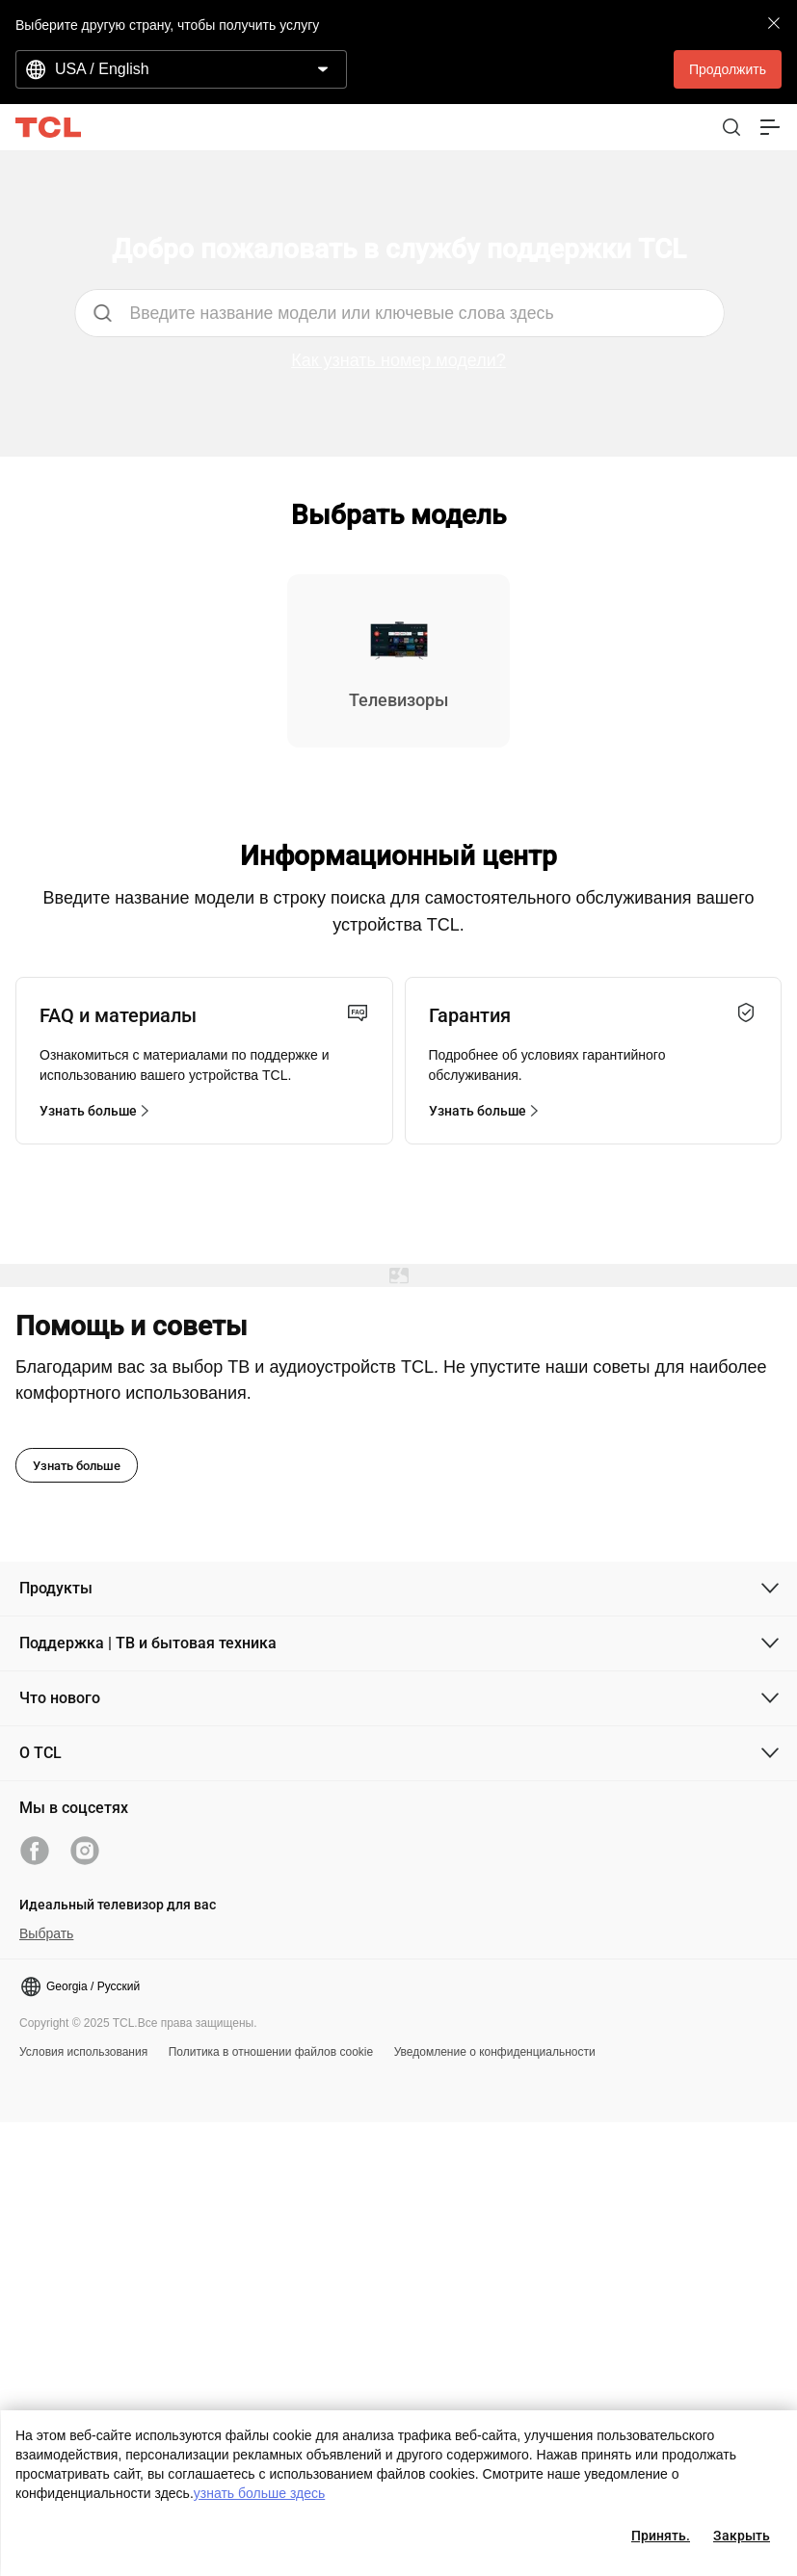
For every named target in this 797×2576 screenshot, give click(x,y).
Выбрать (46, 1933)
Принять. (660, 2535)
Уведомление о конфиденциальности (495, 2052)
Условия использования (83, 2052)
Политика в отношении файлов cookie (271, 2052)
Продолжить (727, 69)
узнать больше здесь (259, 2493)
